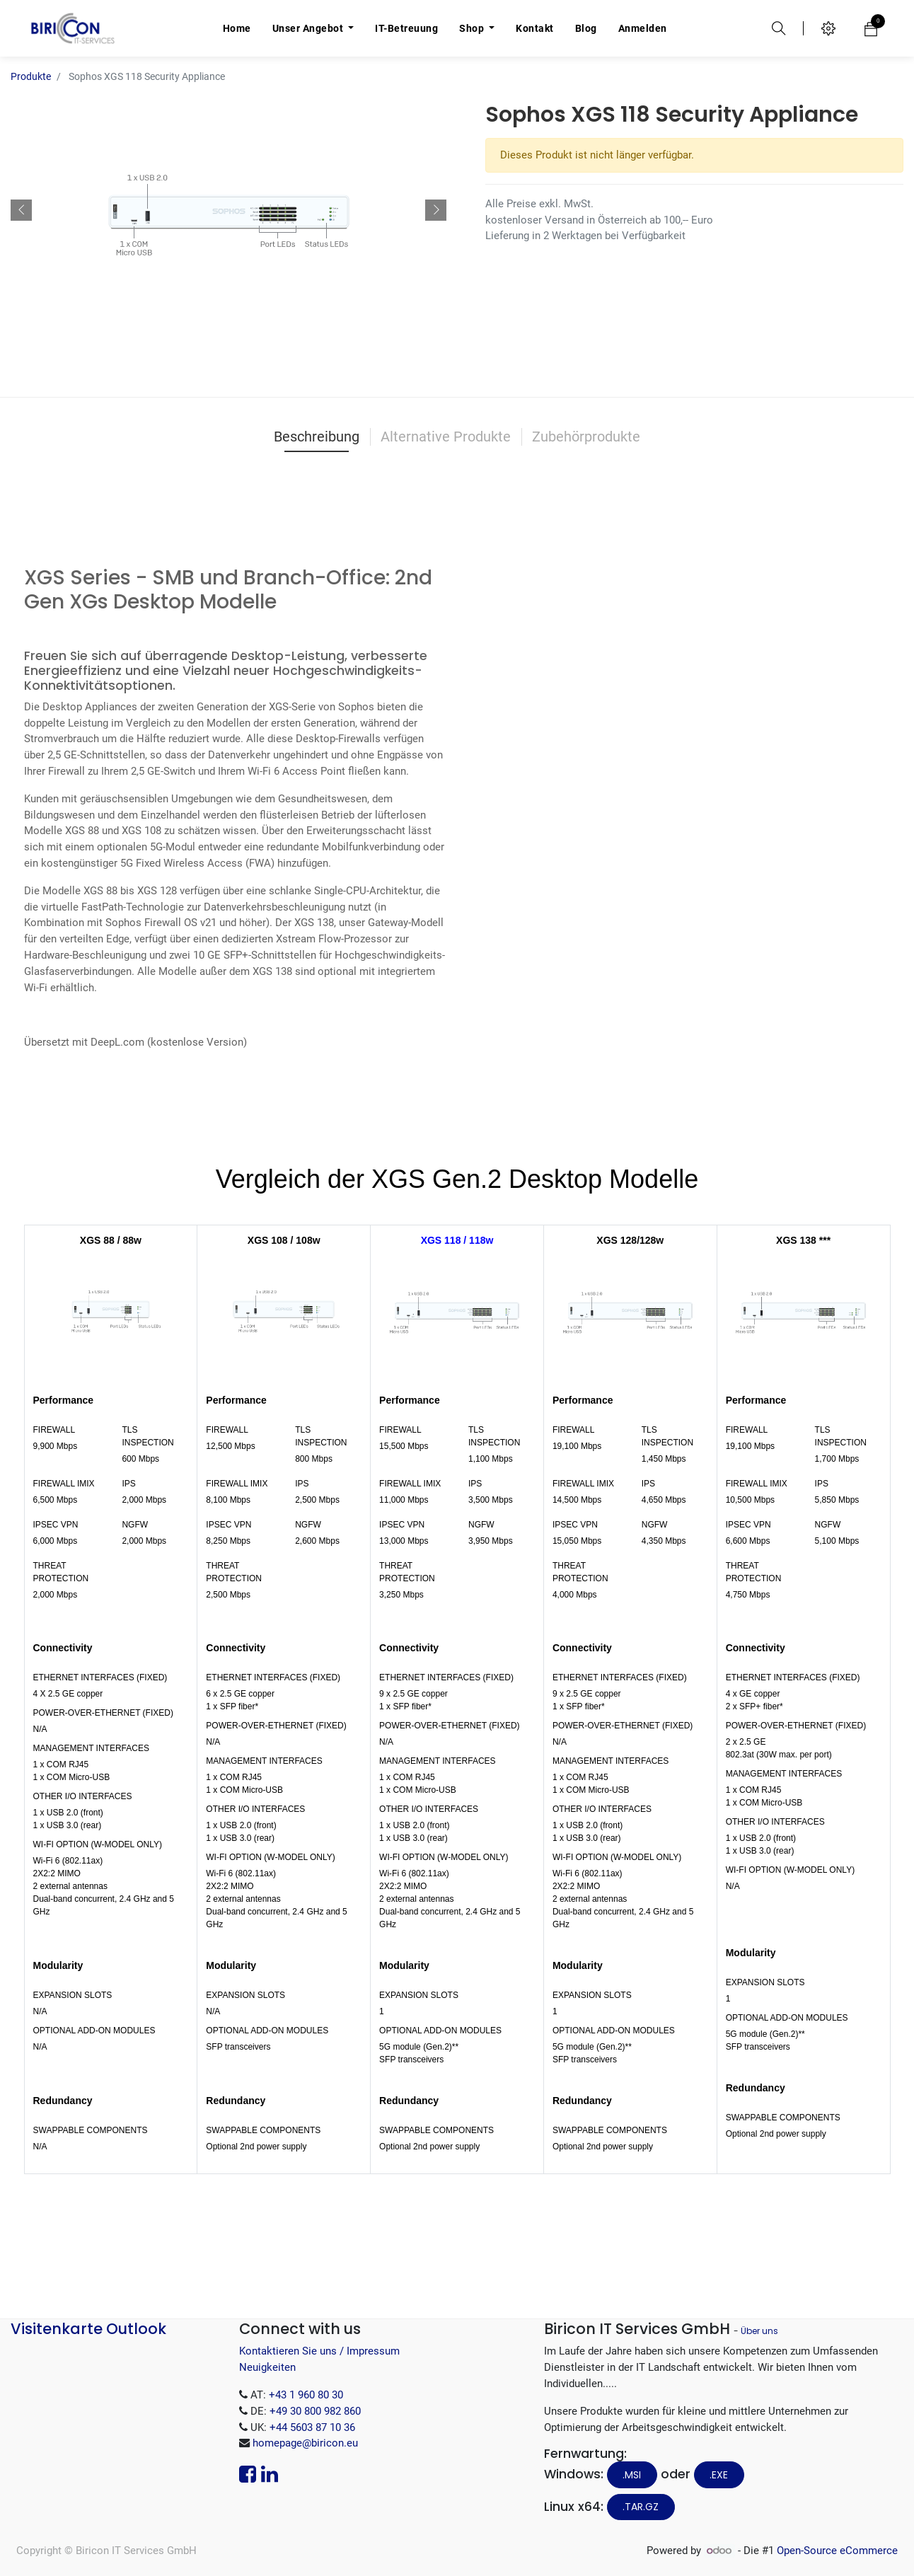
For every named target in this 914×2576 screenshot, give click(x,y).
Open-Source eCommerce (837, 2550)
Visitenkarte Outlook (88, 2328)
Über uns (759, 2331)
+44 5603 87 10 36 (312, 2427)
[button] (21, 210)
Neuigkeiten (267, 2367)
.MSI (632, 2475)
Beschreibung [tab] (316, 436)
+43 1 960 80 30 (306, 2395)
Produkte (31, 76)
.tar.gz (641, 2507)
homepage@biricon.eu (305, 2443)
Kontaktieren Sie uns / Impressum (319, 2351)
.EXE (719, 2475)
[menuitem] (237, 28)
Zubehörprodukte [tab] (586, 436)
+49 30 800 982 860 (315, 2411)
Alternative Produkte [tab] (446, 436)
